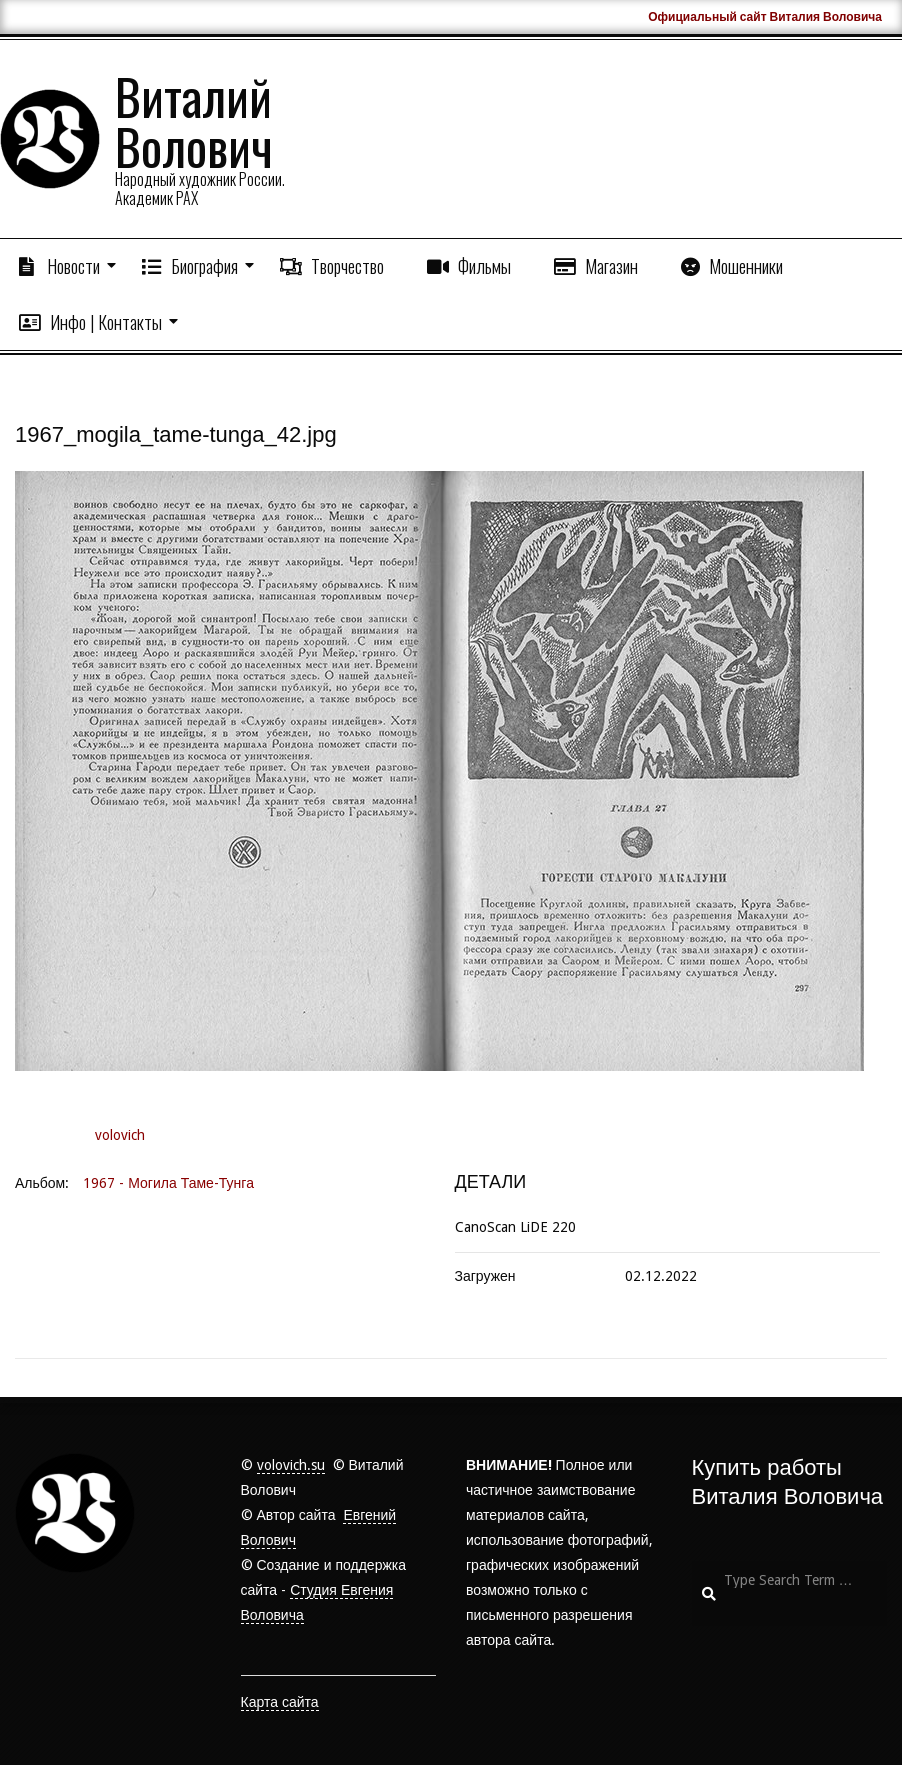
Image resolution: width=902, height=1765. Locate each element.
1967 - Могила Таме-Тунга (168, 1183)
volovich (120, 1135)
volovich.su (291, 1465)
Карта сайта (280, 1702)
